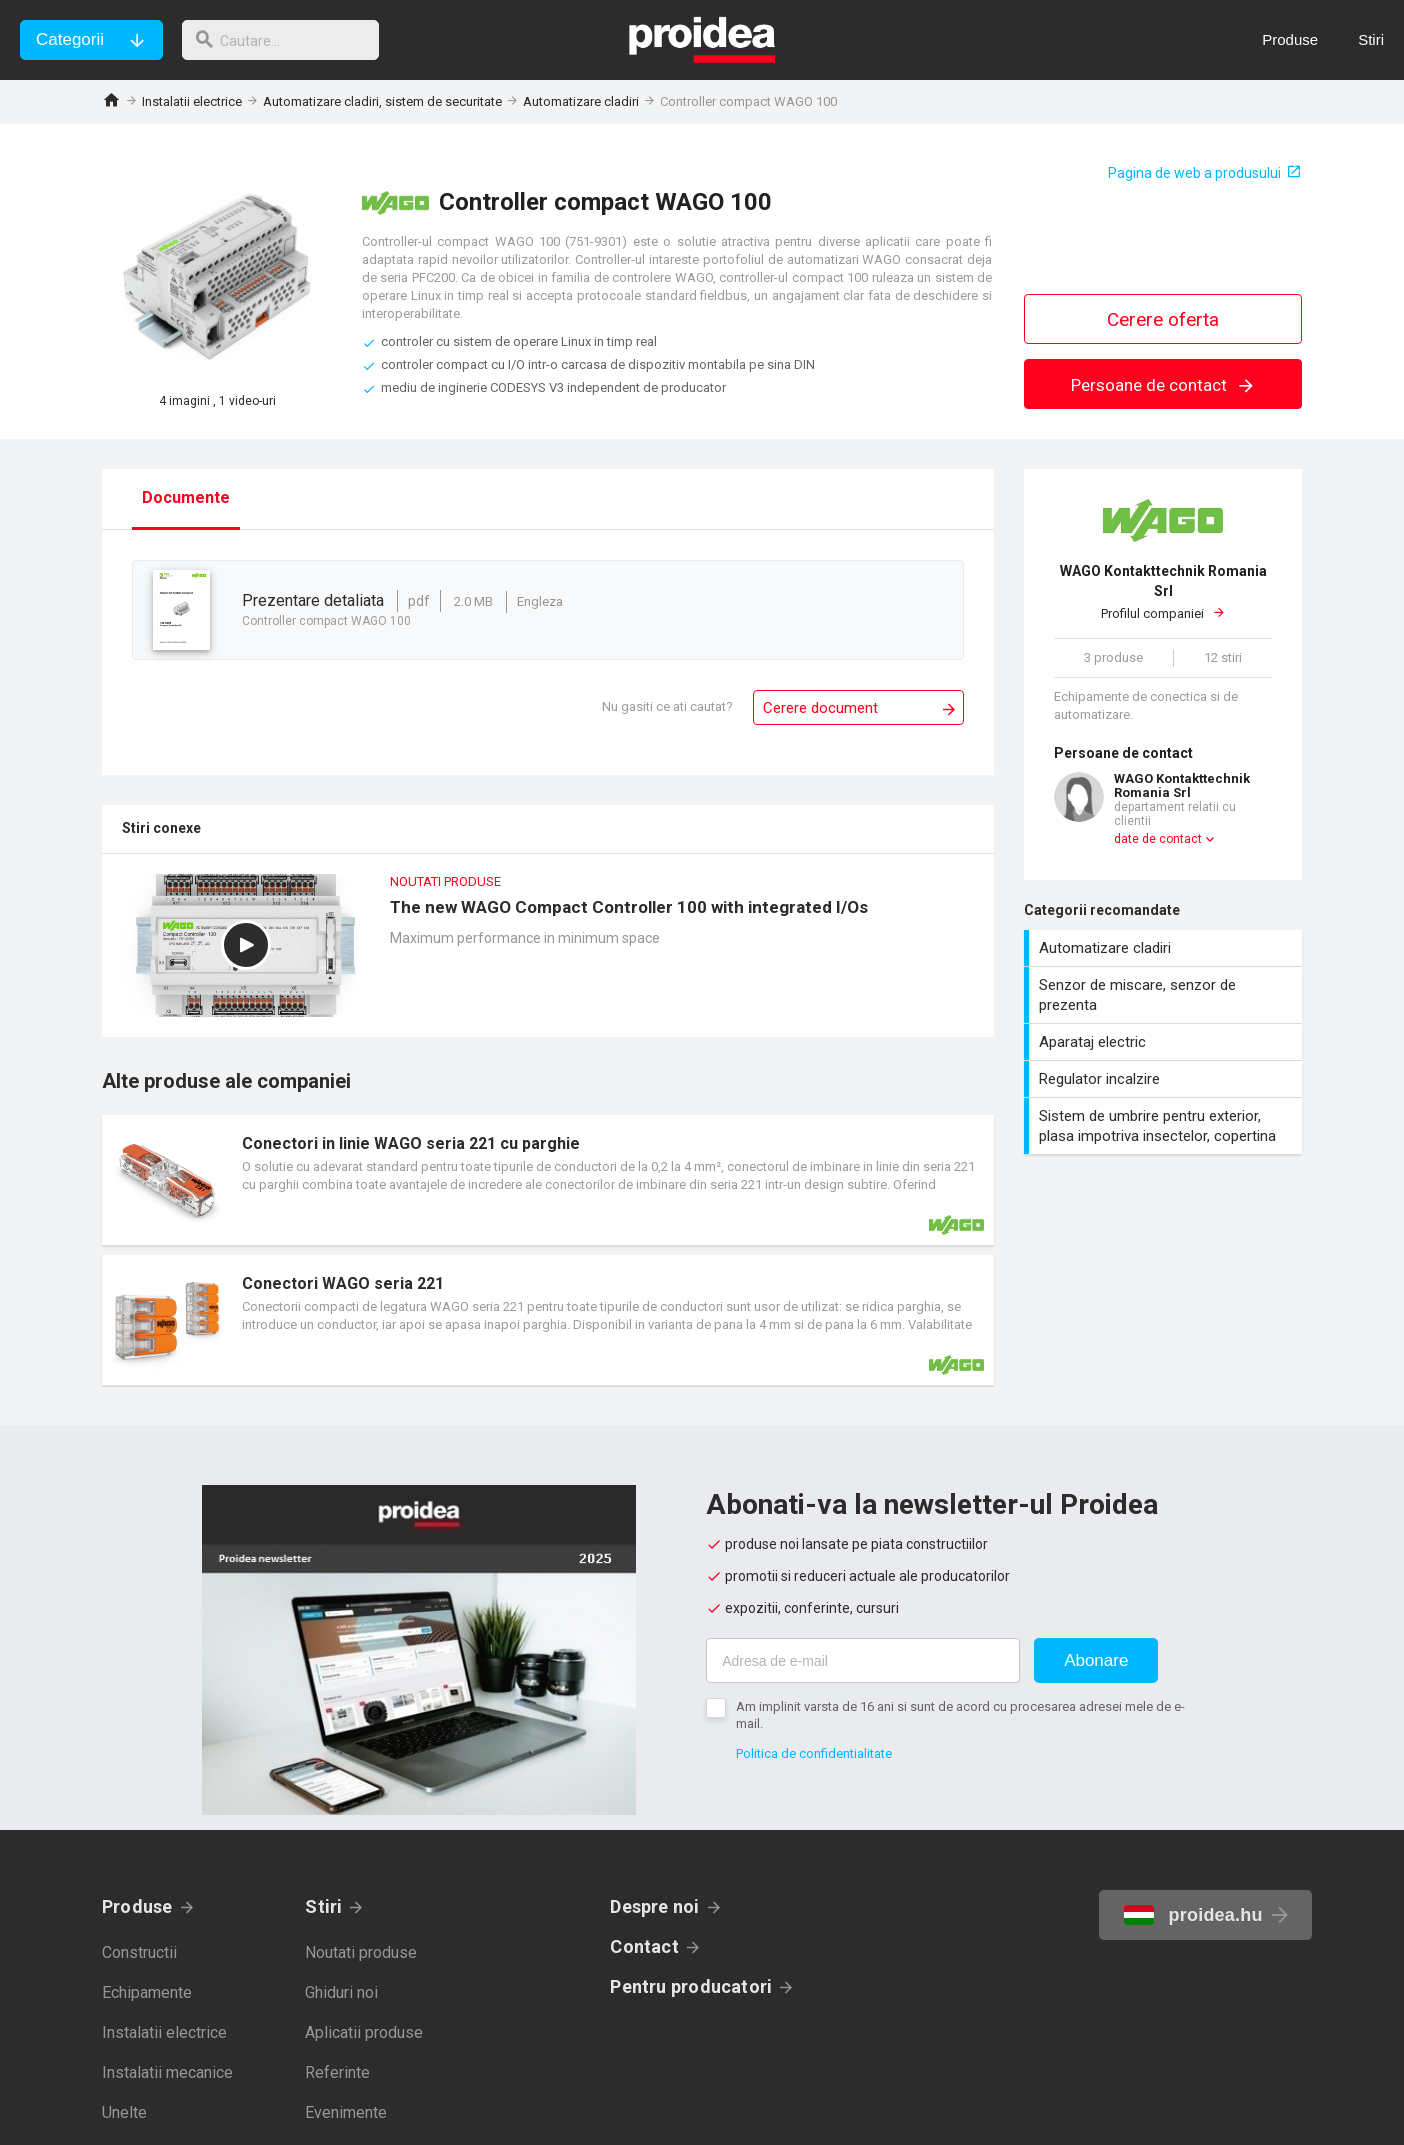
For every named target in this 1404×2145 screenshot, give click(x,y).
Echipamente (147, 1992)
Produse (137, 1906)
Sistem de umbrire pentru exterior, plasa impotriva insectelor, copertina (1165, 1126)
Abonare (1096, 1660)
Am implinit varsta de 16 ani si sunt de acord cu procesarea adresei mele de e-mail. (960, 1715)
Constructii (139, 1952)
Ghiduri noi (341, 1992)
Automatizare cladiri (581, 101)
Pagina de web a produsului (1194, 173)
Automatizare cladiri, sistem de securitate (382, 101)
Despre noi (654, 1906)
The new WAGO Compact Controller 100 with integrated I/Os (548, 955)
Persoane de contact (1163, 385)
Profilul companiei (1163, 591)
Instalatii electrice (192, 101)
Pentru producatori (691, 1986)
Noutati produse (361, 1952)
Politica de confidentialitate (814, 1753)
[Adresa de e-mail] (863, 1660)
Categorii (70, 39)
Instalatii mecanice (167, 2072)
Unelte (124, 2112)
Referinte (337, 2072)
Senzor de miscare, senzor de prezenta (1165, 995)
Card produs (548, 1180)
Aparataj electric (1165, 1042)
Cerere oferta (1163, 319)
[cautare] (288, 40)
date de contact (1158, 839)
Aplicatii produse (364, 2032)
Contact (644, 1946)
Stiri (323, 1906)
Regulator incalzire (1165, 1079)
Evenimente (346, 2112)
